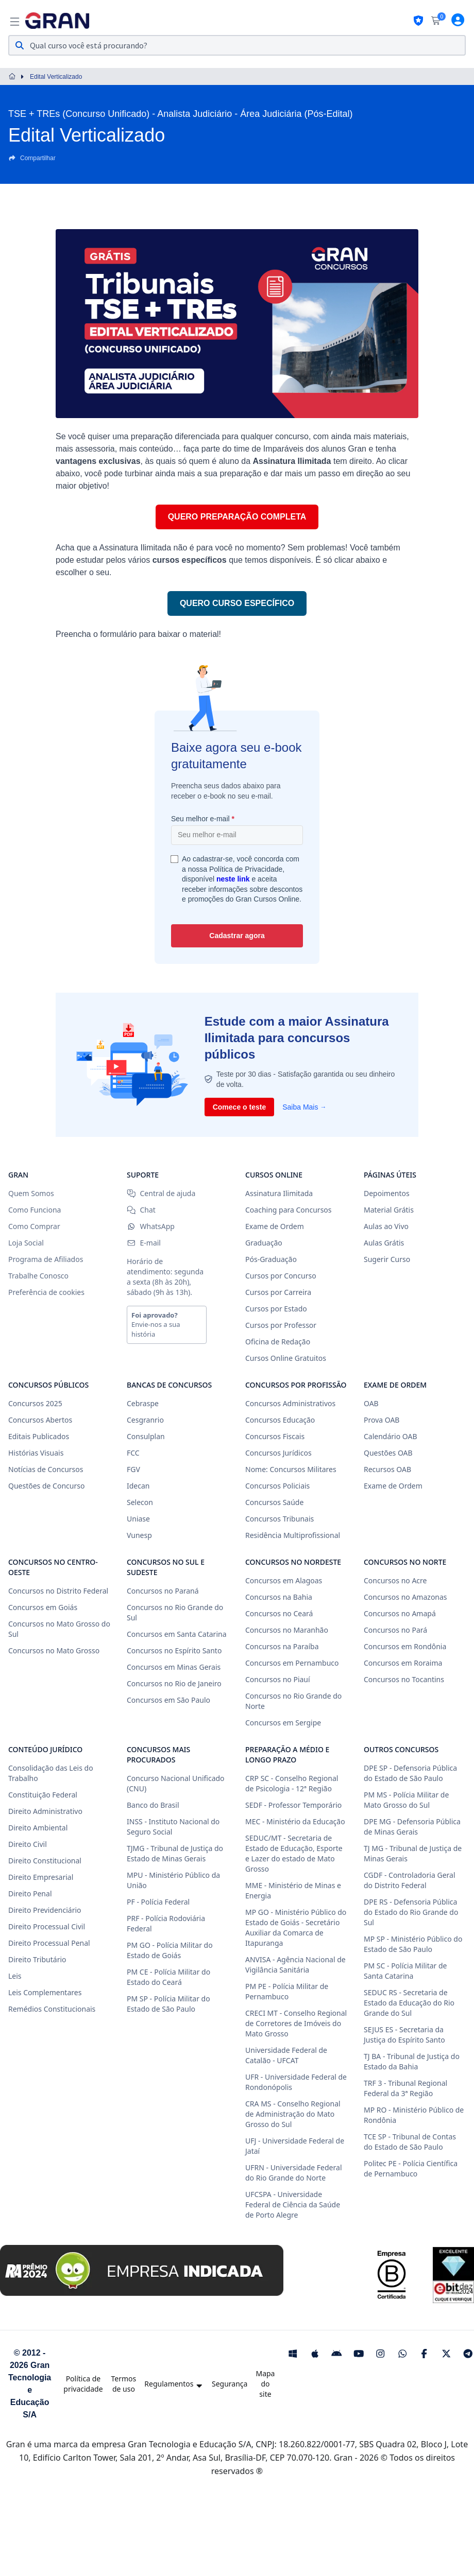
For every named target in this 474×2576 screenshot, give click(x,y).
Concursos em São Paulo (168, 1700)
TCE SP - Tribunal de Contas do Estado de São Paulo (410, 2142)
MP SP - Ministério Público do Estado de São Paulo (413, 1944)
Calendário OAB (390, 1436)
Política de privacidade (83, 2384)
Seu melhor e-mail (202, 819)
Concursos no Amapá (400, 1613)
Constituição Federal (42, 1795)
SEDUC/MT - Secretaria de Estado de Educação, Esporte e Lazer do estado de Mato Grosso (294, 1853)
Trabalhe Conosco (38, 1276)
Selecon (140, 1502)
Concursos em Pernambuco (291, 1663)
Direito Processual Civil (46, 1926)
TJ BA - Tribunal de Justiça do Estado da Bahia (412, 2061)
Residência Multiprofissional (292, 1535)
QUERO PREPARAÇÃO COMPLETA (237, 516)
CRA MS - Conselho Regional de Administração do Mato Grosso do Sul (293, 2114)
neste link (233, 879)
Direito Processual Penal (49, 1943)
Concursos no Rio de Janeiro (174, 1683)
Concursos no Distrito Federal (58, 1591)
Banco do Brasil (153, 1805)
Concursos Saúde (274, 1502)
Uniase (138, 1519)
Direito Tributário (37, 1959)
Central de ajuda (161, 1193)
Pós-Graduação (271, 1259)
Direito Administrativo (45, 1811)
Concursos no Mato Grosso (53, 1650)
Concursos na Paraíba (282, 1646)
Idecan (138, 1486)
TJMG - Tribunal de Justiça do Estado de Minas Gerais (175, 1853)
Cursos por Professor (280, 1325)
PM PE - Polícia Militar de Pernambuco (286, 1991)
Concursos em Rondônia (405, 1646)
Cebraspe (143, 1403)
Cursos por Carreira (278, 1292)
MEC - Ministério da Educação (295, 1821)
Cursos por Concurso (280, 1276)
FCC (133, 1453)
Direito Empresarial (40, 1877)
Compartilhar (32, 158)
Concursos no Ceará (279, 1613)
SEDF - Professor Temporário (293, 1805)
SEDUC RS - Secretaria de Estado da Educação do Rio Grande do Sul (409, 2002)
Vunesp (139, 1535)
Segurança (229, 2384)
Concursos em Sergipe (283, 1722)
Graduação (263, 1243)
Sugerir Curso (387, 1259)
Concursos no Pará (395, 1630)
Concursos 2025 (35, 1403)
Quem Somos (31, 1193)
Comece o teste (239, 1107)
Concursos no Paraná (163, 1591)
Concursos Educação (280, 1420)
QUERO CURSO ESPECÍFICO (237, 603)
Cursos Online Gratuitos (285, 1358)
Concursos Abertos (40, 1420)
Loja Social (26, 1243)
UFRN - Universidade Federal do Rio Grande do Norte (293, 2173)
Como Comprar (34, 1226)
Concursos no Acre (395, 1580)
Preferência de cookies (46, 1292)
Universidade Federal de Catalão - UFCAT (286, 2055)
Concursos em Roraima (403, 1663)
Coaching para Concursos (288, 1210)
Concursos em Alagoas (283, 1580)
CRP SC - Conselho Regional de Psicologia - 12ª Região (291, 1783)
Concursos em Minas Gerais (174, 1667)
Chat (141, 1210)
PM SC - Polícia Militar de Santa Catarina (405, 1971)
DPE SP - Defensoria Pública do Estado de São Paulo (410, 1773)
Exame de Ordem (274, 1226)
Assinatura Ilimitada (279, 1193)
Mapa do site (265, 2383)
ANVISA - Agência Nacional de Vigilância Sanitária (295, 1965)
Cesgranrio (145, 1420)
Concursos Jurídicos (278, 1453)
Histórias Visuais (35, 1453)
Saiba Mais (304, 1107)
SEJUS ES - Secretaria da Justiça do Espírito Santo (404, 2035)
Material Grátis (389, 1210)
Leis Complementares (44, 1992)
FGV (133, 1469)
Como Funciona (34, 1210)
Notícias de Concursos (45, 1469)
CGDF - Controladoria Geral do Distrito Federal (409, 1880)
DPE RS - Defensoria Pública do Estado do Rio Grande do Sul (411, 1912)
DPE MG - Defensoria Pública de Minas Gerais (412, 1827)
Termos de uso (124, 2384)
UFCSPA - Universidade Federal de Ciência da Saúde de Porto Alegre (292, 2204)
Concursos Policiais (277, 1486)
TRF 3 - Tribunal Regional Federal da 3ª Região (405, 2088)
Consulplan (146, 1436)
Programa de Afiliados (45, 1259)
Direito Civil (27, 1844)
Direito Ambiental (37, 1827)
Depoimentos (387, 1193)
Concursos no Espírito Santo (174, 1650)
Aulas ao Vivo (386, 1226)
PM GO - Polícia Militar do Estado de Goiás (170, 1950)
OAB (371, 1403)
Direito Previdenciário (44, 1910)
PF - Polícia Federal (158, 1902)
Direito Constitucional (44, 1860)
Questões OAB (388, 1453)
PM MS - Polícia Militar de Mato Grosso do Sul (406, 1800)
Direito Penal (30, 1893)
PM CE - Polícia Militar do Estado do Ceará (168, 1977)
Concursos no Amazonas (405, 1597)
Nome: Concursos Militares (290, 1469)
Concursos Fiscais (274, 1436)
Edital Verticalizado (56, 76)
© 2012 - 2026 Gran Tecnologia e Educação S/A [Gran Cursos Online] (29, 2383)
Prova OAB (381, 1420)
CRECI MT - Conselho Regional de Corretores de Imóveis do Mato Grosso (296, 2023)
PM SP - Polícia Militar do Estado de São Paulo (168, 2004)
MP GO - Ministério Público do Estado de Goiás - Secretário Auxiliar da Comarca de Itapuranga (295, 1927)
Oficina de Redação (277, 1341)
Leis (15, 1976)
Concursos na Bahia (278, 1597)
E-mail (144, 1243)
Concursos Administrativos (290, 1403)
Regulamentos (174, 2384)
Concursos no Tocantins (404, 1679)
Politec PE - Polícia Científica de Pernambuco (411, 2168)
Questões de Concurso (46, 1486)
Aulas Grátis (384, 1243)
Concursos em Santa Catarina (177, 1634)
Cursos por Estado (276, 1308)
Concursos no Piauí (277, 1679)
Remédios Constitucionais (51, 2009)
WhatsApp (151, 1226)
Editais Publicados (38, 1436)
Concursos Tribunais (279, 1519)
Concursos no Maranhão (286, 1630)
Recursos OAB (387, 1469)
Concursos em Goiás (42, 1607)
